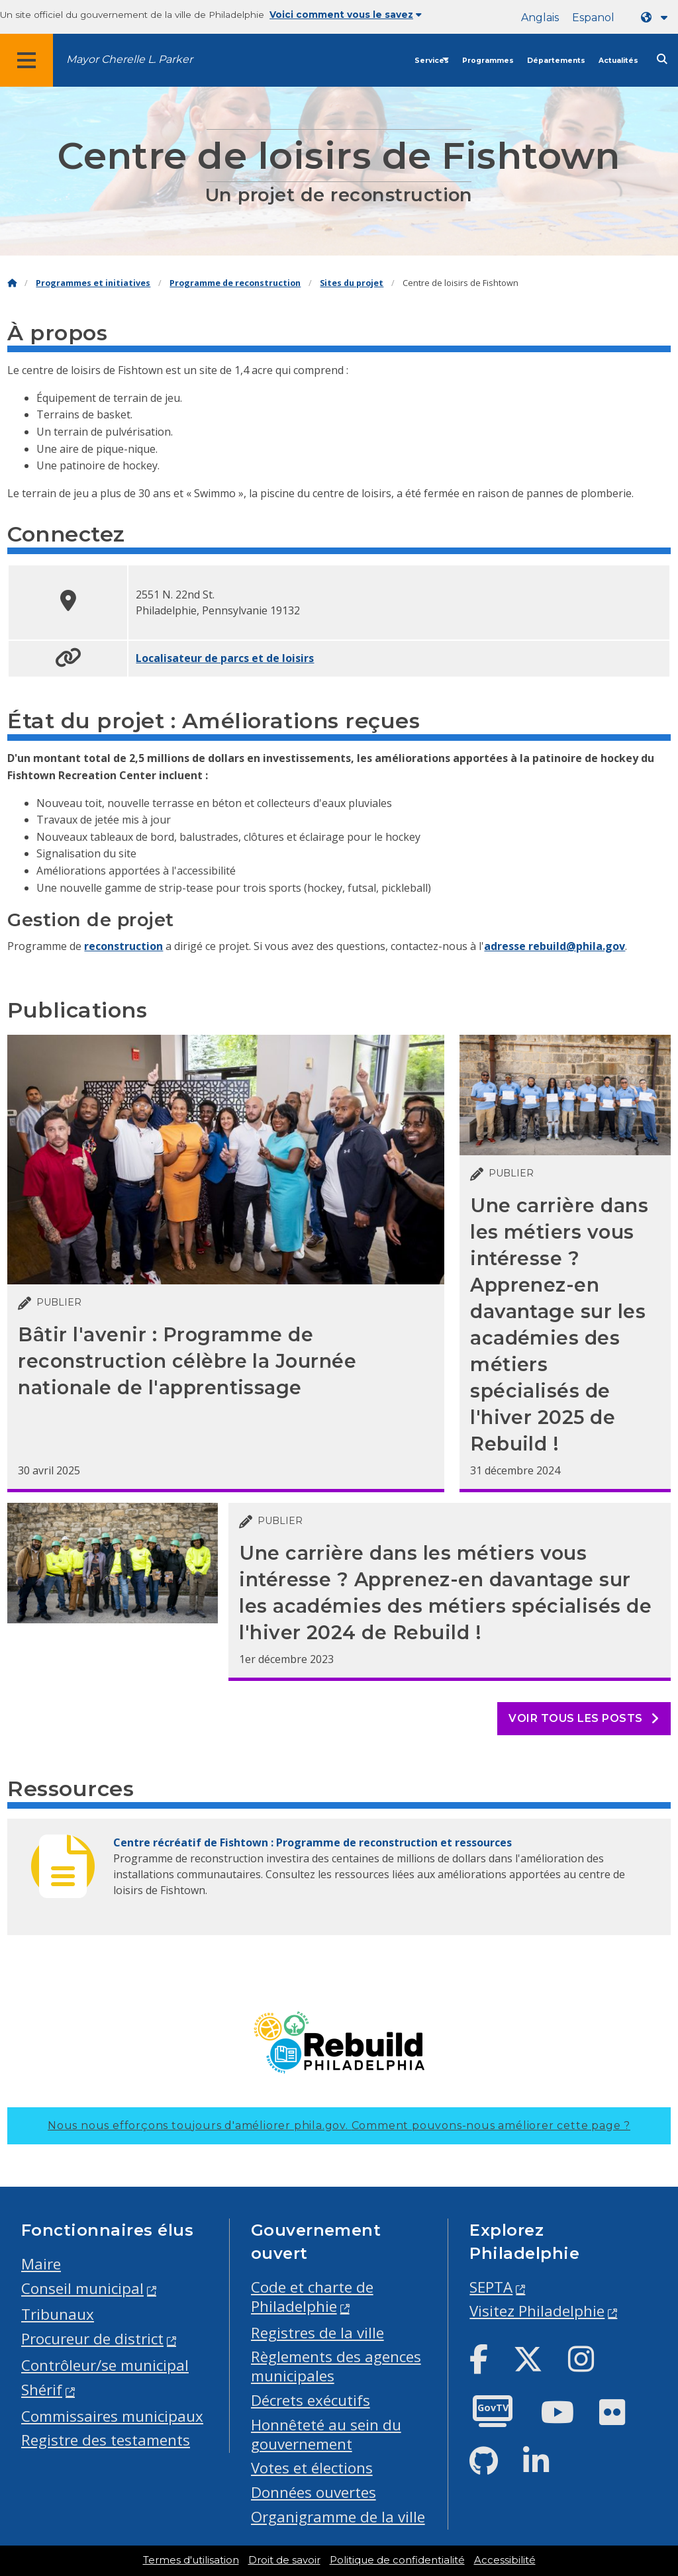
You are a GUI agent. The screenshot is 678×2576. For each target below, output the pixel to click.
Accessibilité (505, 2560)
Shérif (41, 2389)
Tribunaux (57, 2314)
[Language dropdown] (657, 17)
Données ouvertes (313, 2492)
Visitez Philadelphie (537, 2311)
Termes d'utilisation (191, 2560)
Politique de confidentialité (397, 2560)
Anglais (540, 17)
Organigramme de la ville (338, 2516)
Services (431, 60)
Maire (41, 2264)
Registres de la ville (317, 2332)
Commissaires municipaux (112, 2416)
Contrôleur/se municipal (105, 2365)
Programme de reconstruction (235, 283)
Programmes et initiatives (93, 283)
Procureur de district (92, 2338)
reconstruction (123, 946)
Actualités (618, 60)
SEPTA (490, 2287)
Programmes (488, 60)
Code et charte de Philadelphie (312, 2296)
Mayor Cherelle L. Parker (129, 59)
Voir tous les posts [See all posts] (583, 1718)
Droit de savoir (284, 2560)
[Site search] (662, 59)
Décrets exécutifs (310, 2400)
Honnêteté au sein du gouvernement (326, 2434)
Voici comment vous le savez (345, 14)
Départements (556, 60)
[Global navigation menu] (26, 60)
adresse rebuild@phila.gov (554, 946)
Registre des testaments (105, 2440)
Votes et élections (312, 2467)
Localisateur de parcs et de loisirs (225, 658)
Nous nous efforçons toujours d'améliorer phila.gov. (339, 2125)
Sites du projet (351, 283)
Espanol (593, 17)
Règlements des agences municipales (336, 2366)
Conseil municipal (82, 2288)
